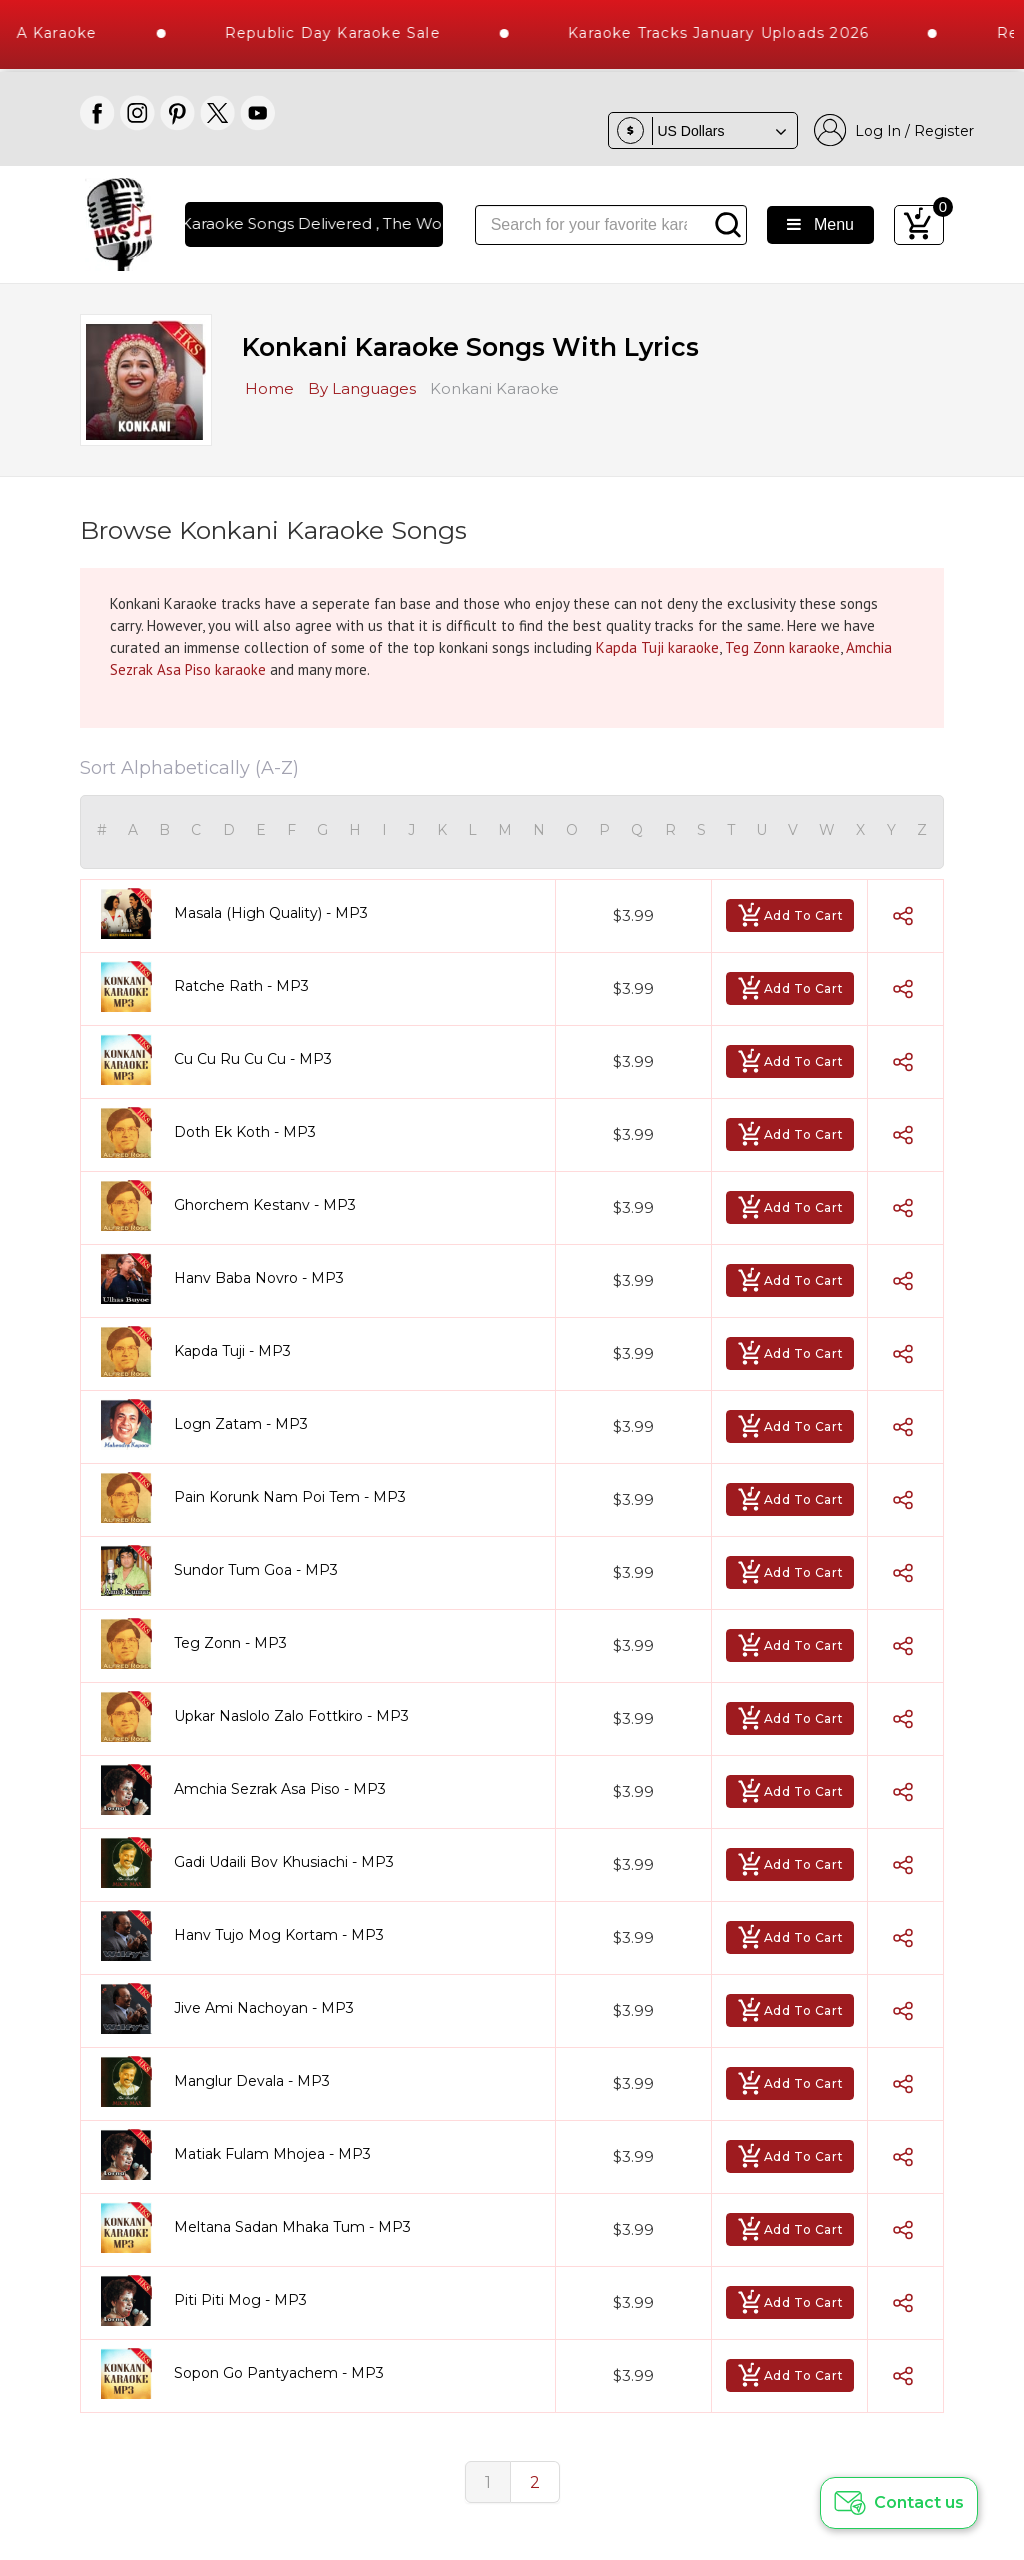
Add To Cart (790, 915)
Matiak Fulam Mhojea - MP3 (272, 2154)
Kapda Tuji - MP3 (232, 1351)
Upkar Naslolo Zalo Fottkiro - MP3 (291, 1716)
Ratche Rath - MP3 (241, 986)
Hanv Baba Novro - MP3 (259, 1278)
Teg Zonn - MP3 (230, 1643)
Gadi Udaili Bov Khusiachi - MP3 (284, 1862)
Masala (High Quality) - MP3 (271, 913)
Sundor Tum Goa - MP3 (256, 1570)
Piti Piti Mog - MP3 (240, 2300)
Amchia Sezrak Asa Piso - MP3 (280, 1789)
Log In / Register (894, 130)
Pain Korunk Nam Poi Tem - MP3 (290, 1497)
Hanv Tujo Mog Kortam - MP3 (279, 1935)
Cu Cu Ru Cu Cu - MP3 (253, 1059)
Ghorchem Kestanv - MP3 (265, 1205)
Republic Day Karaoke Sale (355, 33)
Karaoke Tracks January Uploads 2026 (741, 33)
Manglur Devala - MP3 (252, 2081)
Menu (820, 224)
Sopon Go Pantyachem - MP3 (279, 2373)
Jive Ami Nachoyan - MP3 (264, 2008)
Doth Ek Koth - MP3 (245, 1132)
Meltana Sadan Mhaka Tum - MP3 (292, 2227)
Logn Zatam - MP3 (241, 1424)
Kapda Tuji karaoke (657, 647)
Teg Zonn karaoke (782, 647)
